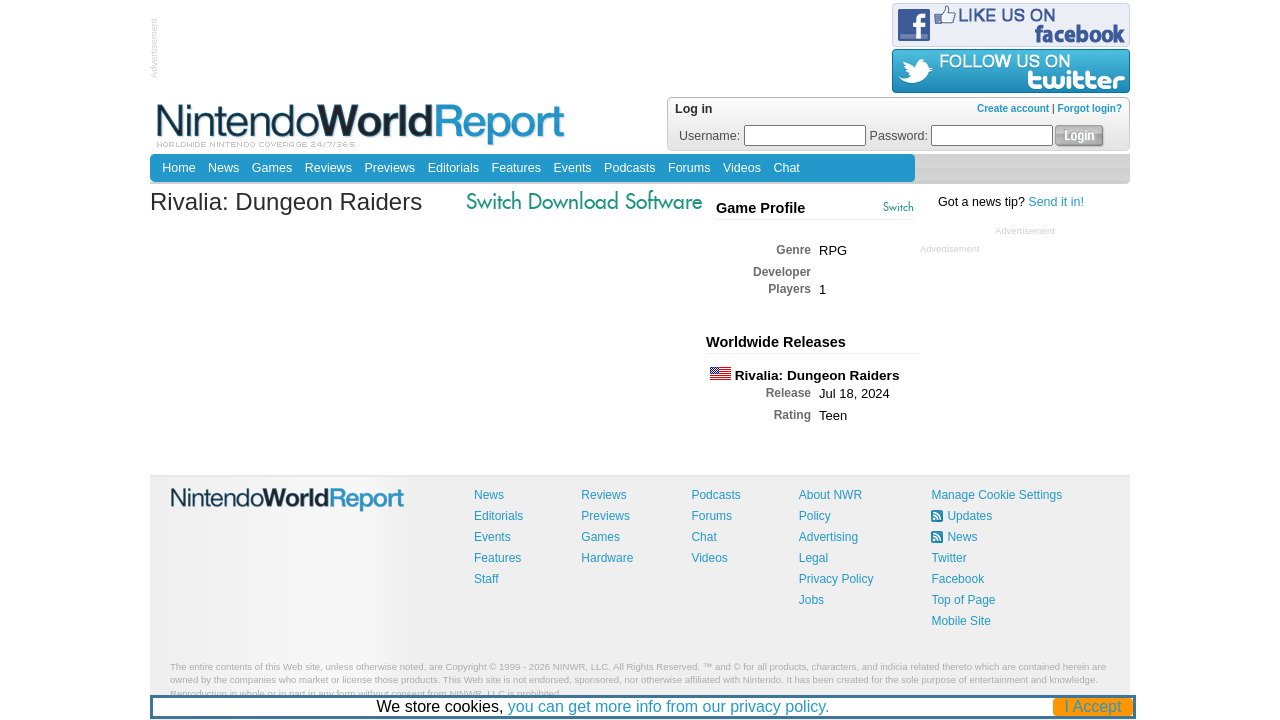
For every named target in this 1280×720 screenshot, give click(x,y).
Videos (742, 168)
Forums (689, 168)
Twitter (948, 558)
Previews (389, 168)
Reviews (328, 168)
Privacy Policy (836, 579)
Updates (969, 516)
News (223, 168)
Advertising (828, 537)
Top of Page (963, 600)
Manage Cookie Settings (996, 495)
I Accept (1093, 706)
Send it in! (1056, 202)
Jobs (811, 600)
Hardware (607, 558)
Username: (772, 136)
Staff (486, 579)
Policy (815, 516)
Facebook (957, 579)
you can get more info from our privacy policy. (669, 706)
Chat (786, 168)
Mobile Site (960, 621)
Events (572, 168)
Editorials (453, 168)
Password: (962, 136)
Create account (1013, 108)
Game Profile (760, 208)
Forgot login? (1090, 108)
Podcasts (629, 168)
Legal (813, 558)
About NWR (830, 495)
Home (178, 168)
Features (516, 168)
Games (272, 168)
